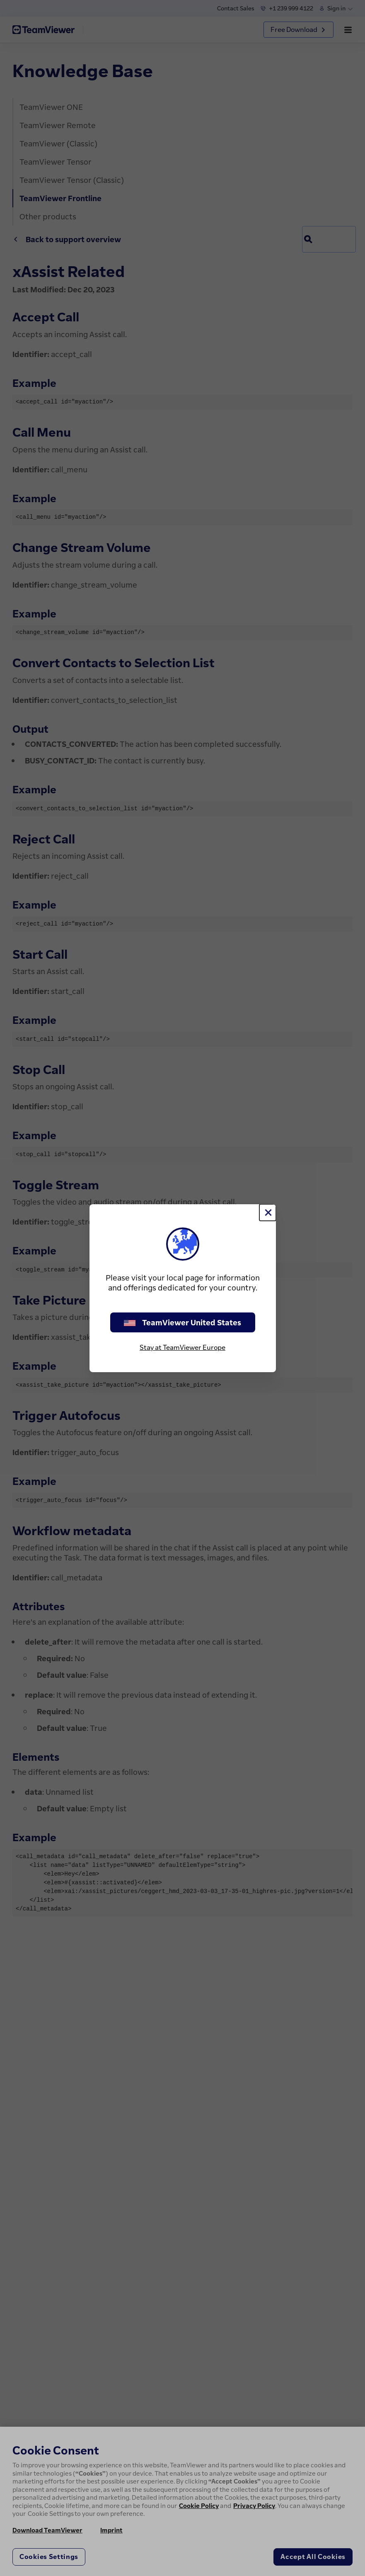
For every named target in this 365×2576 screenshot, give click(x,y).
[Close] (267, 1212)
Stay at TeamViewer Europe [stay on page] (182, 1347)
